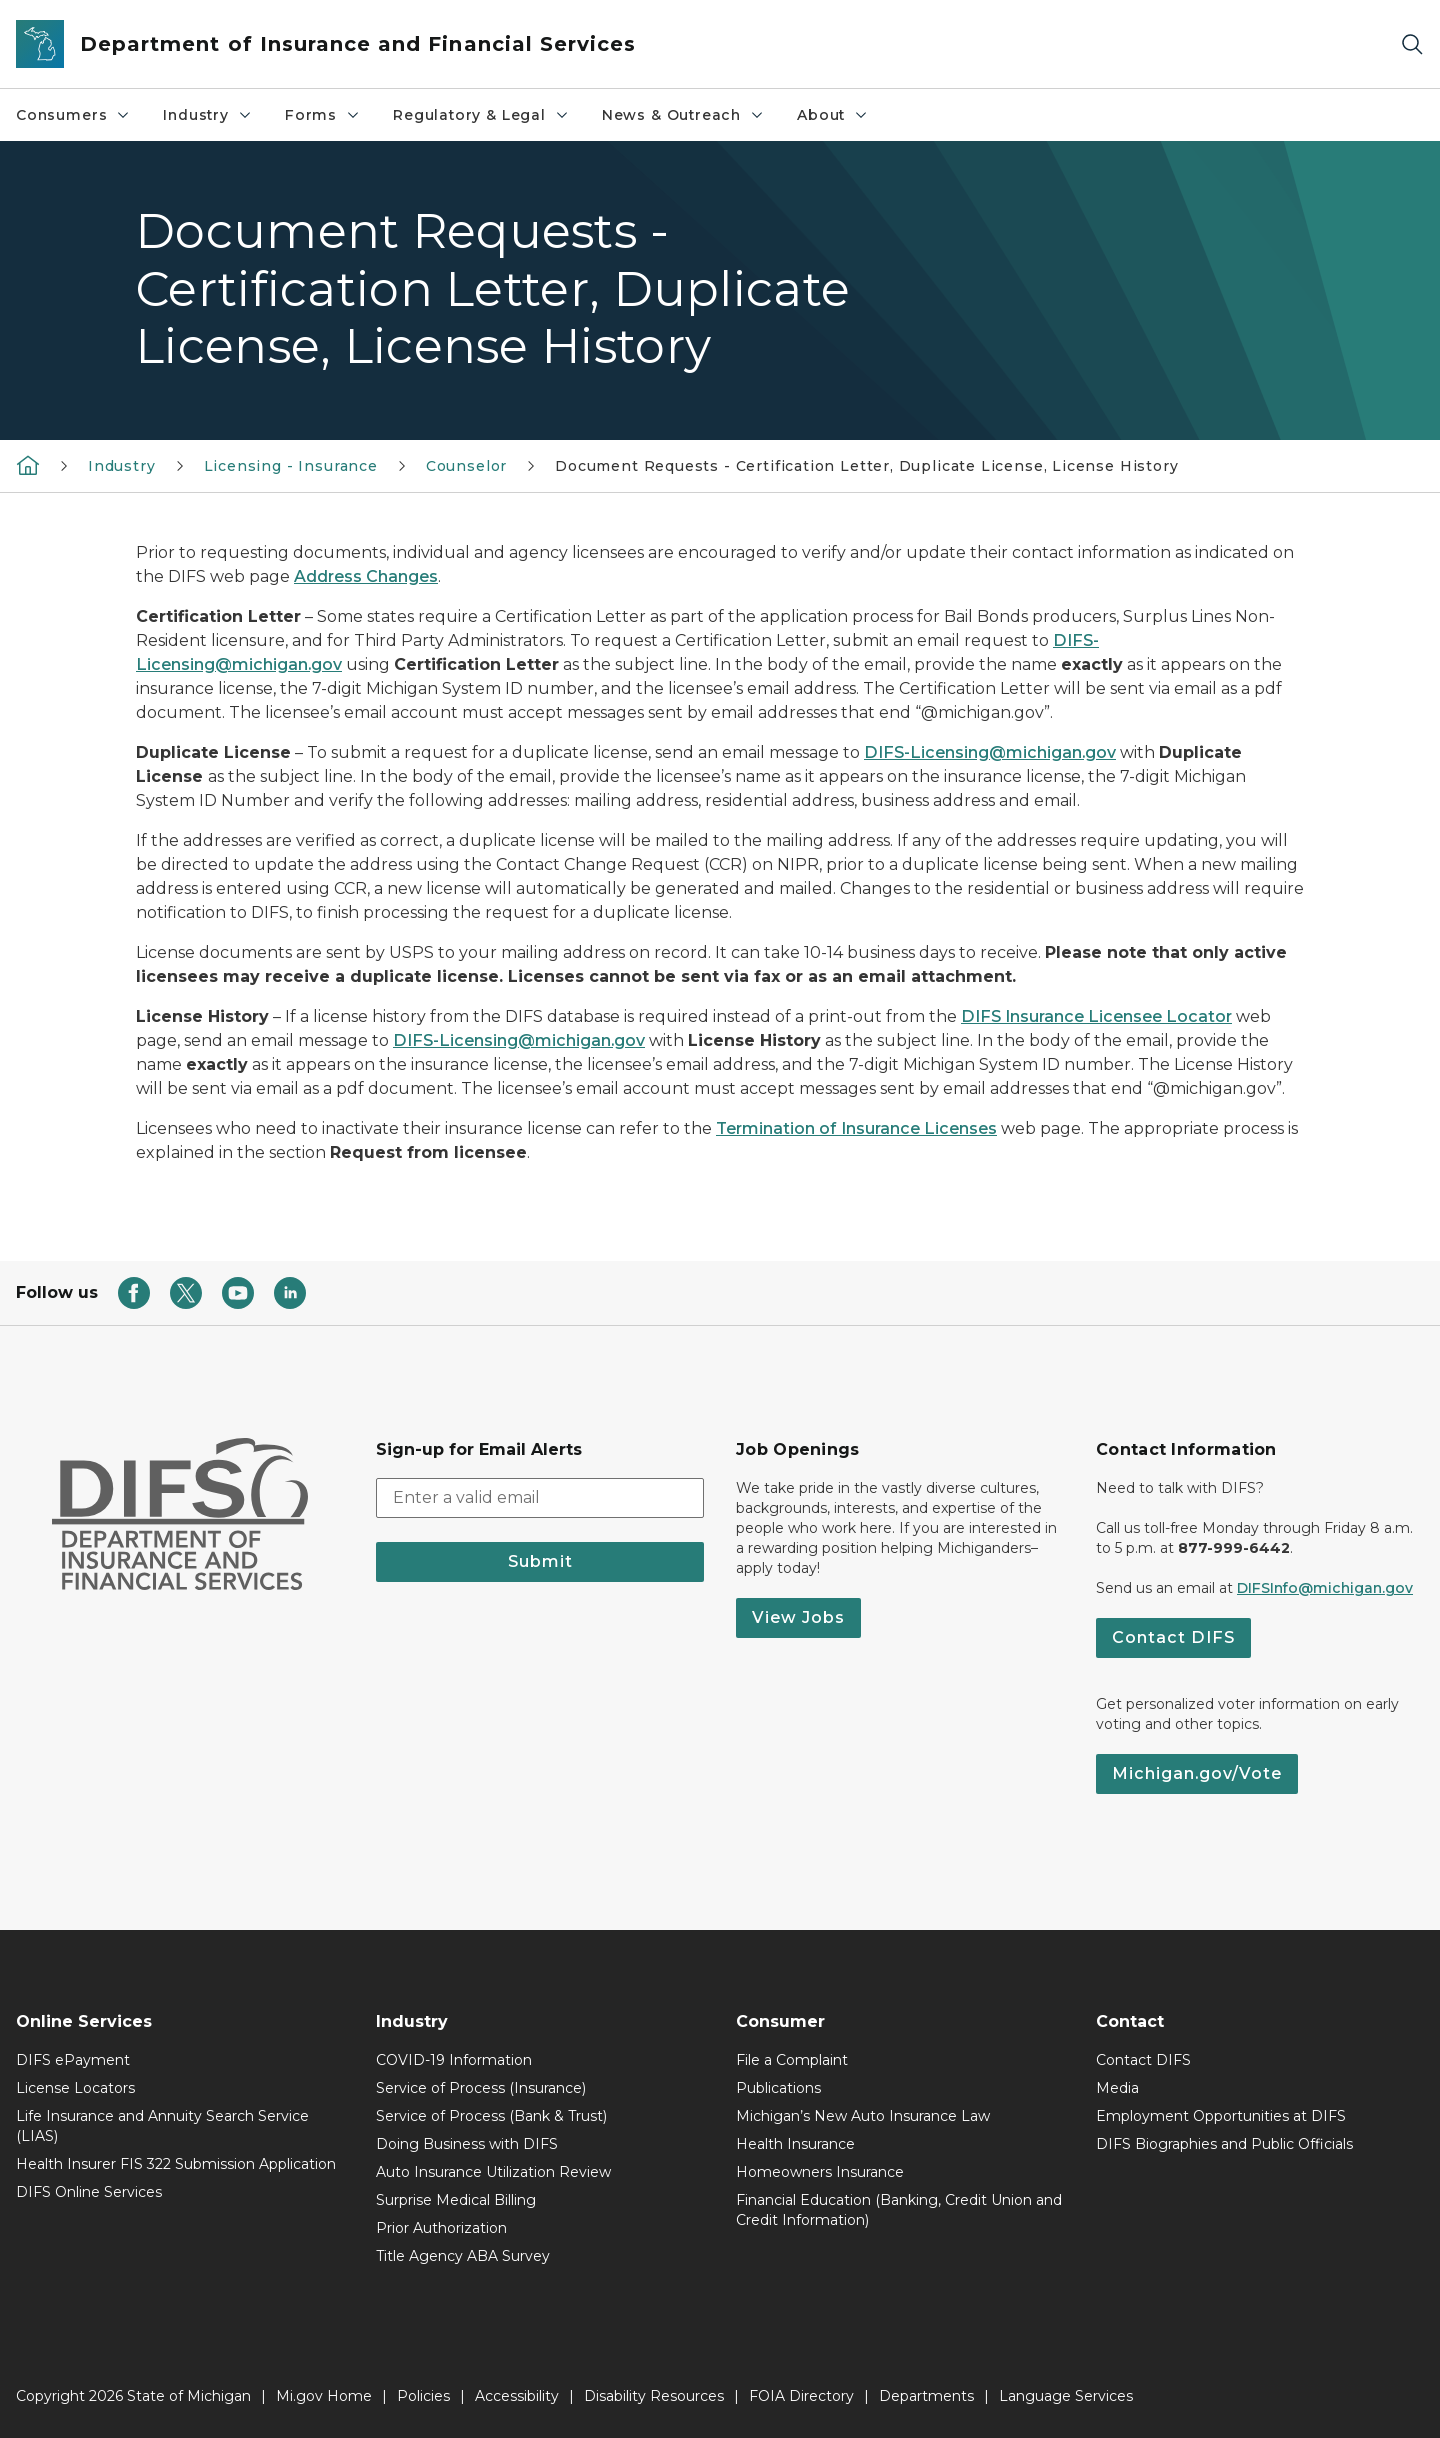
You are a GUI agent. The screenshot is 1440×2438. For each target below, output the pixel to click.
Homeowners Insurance (820, 2172)
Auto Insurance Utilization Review (493, 2172)
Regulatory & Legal (481, 115)
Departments (926, 2396)
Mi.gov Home (324, 2396)
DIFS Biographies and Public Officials (1224, 2144)
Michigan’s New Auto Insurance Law (863, 2116)
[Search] (1412, 44)
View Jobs (798, 1617)
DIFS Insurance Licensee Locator (1096, 1016)
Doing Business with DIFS (467, 2144)
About (833, 115)
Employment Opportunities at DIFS (1221, 2116)
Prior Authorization (441, 2228)
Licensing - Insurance (291, 466)
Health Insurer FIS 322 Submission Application (176, 2164)
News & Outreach (683, 115)
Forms (323, 115)
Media (1117, 2088)
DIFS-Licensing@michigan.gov (990, 752)
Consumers (73, 115)
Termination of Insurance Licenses (856, 1128)
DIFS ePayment (73, 2060)
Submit (540, 1561)
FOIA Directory (801, 2396)
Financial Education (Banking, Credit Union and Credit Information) (899, 2210)
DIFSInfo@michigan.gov (1325, 1588)
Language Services (1066, 2396)
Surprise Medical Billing (456, 2200)
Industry (208, 115)
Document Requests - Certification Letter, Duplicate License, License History (866, 466)
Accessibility (517, 2396)
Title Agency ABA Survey (463, 2256)
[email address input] (540, 1498)
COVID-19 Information (454, 2060)
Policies (423, 2396)
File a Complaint (792, 2060)
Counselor (466, 466)
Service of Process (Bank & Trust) (491, 2116)
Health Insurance (795, 2144)
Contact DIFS (1173, 1637)
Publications (778, 2088)
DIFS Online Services (89, 2192)
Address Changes (366, 576)
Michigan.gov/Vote (1197, 1773)
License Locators (75, 2088)
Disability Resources (654, 2396)
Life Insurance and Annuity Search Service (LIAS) (162, 2126)
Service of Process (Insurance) (481, 2088)
